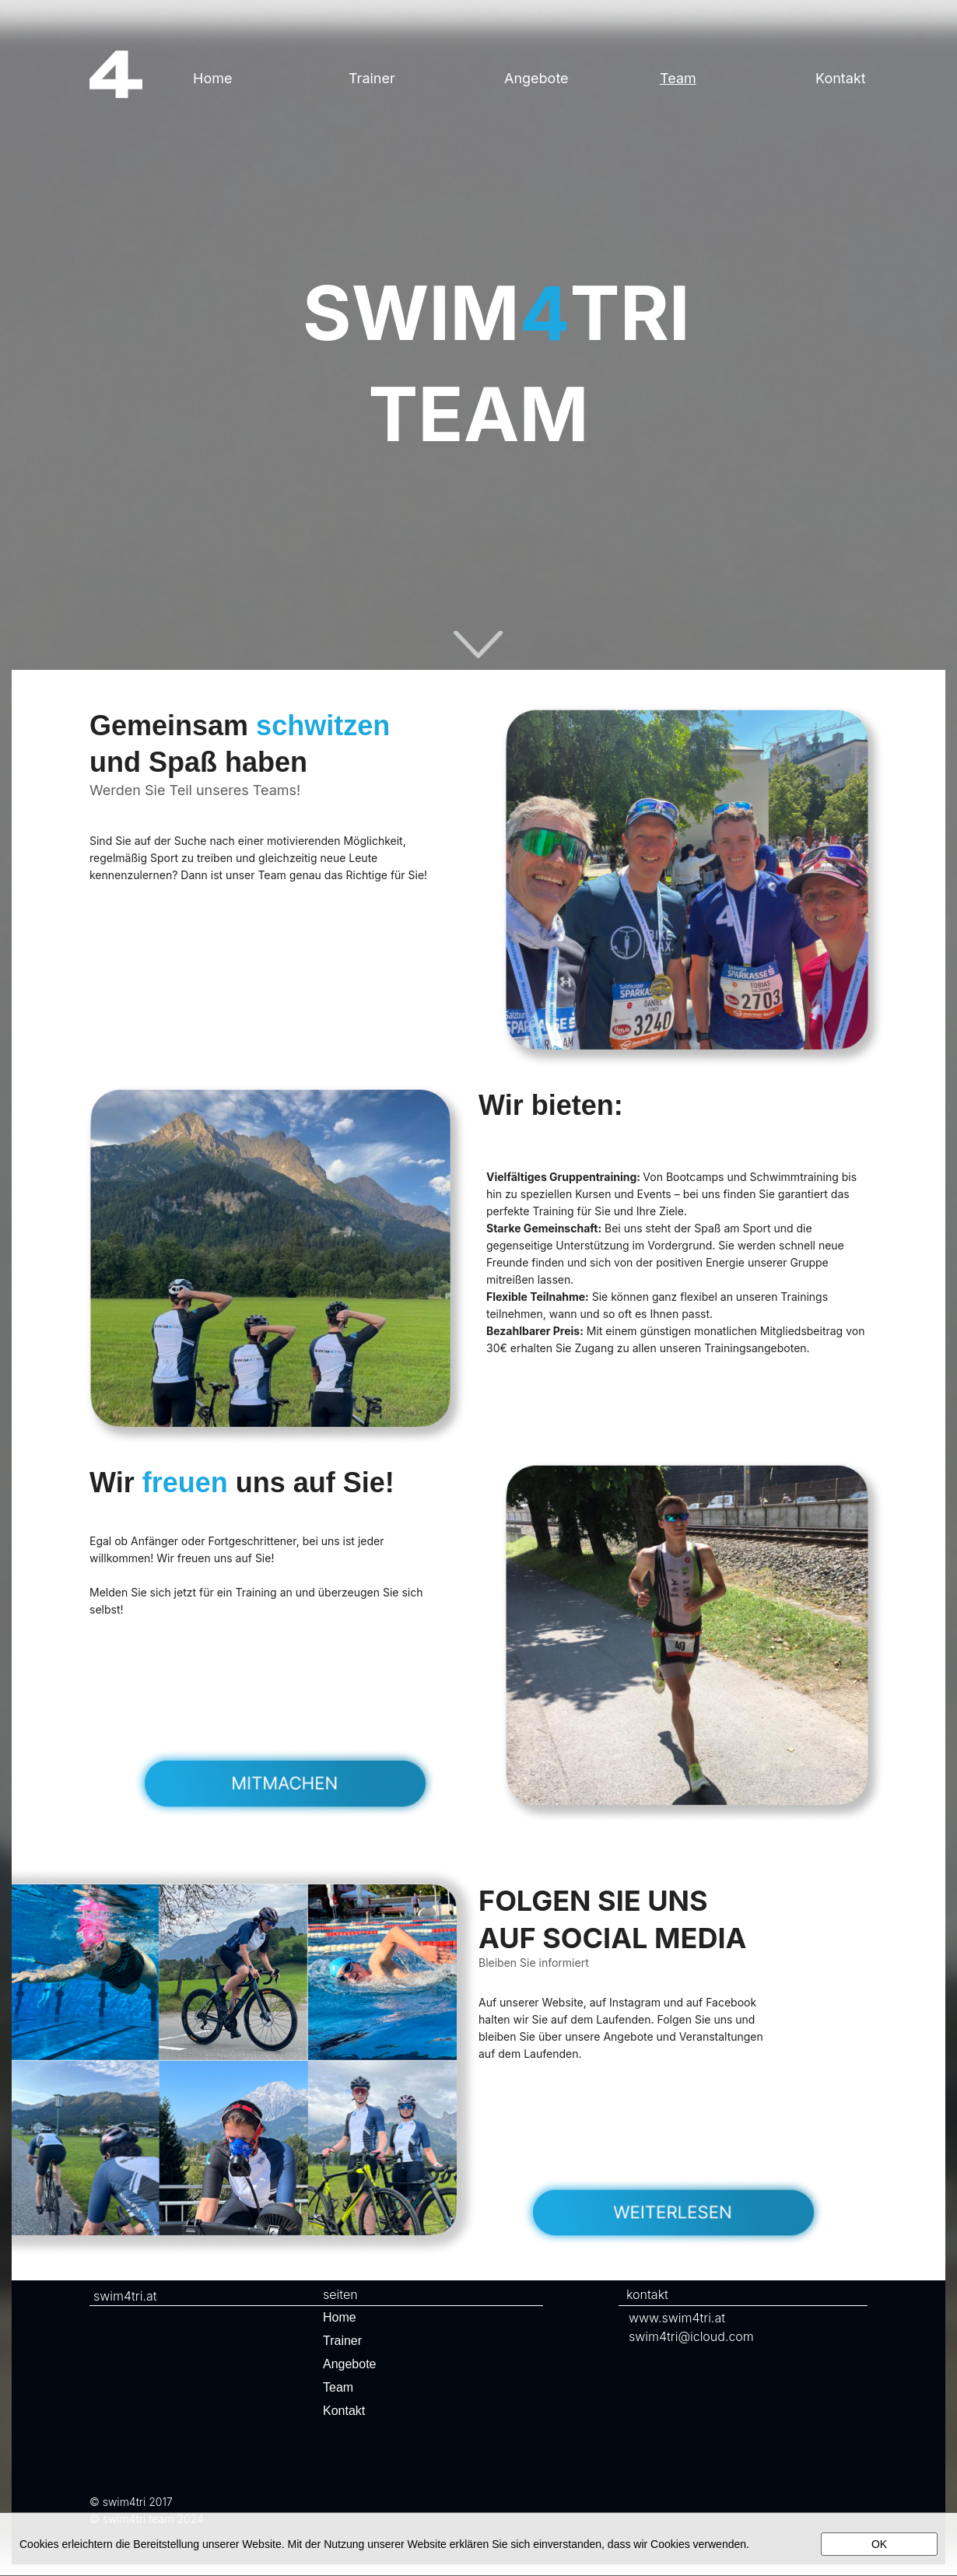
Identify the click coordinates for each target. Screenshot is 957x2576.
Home (212, 78)
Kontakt (344, 2410)
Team (678, 78)
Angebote (536, 78)
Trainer (372, 78)
